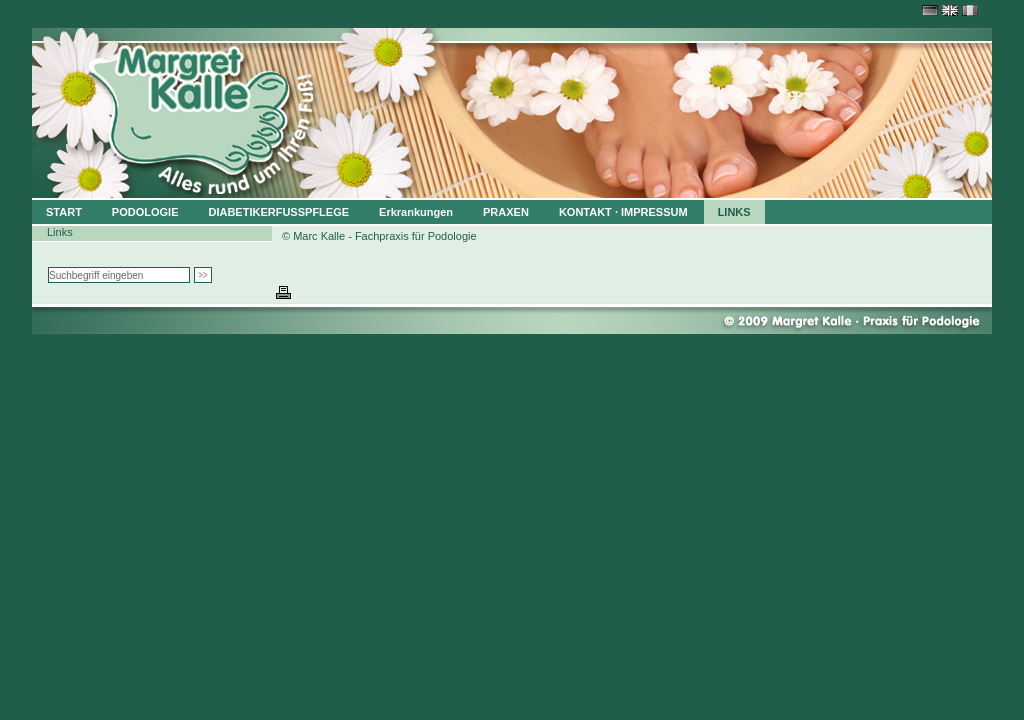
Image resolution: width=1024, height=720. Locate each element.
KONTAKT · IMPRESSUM (623, 212)
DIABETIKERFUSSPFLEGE (278, 212)
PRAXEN (506, 212)
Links (60, 232)
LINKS (734, 212)
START (64, 212)
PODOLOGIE (145, 212)
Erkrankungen (416, 212)
